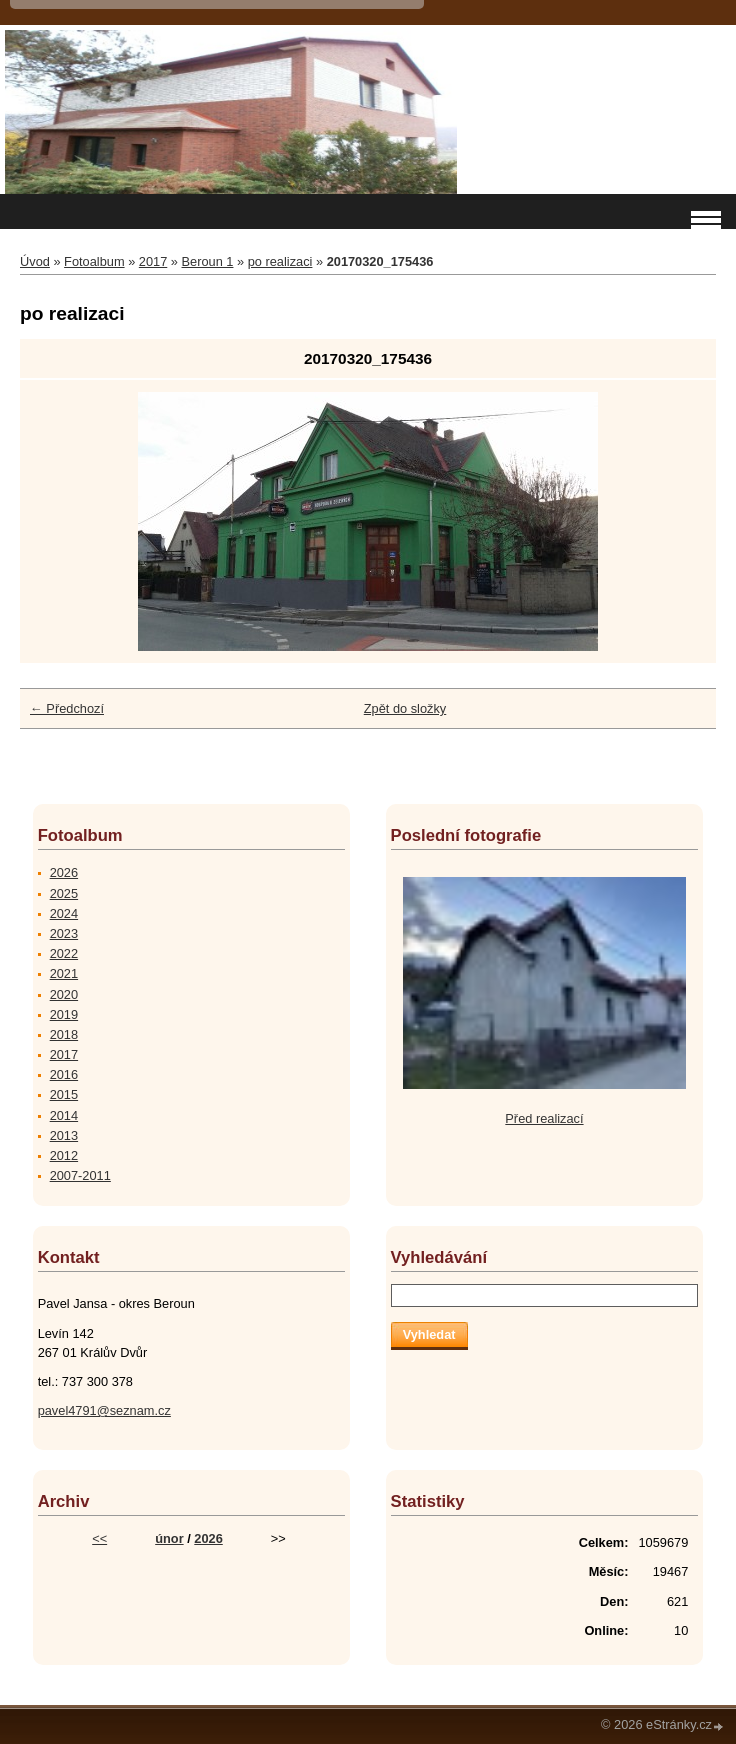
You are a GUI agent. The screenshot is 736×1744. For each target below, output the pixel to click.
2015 (64, 1094)
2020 (64, 994)
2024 (64, 913)
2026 (64, 872)
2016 (64, 1074)
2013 (64, 1135)
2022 (64, 953)
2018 (64, 1034)
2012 (64, 1155)
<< (99, 1538)
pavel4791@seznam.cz (104, 1410)
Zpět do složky (405, 708)
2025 (64, 893)
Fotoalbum (94, 261)
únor (169, 1538)
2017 (153, 261)
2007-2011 (80, 1175)
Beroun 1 (208, 261)
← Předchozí (67, 708)
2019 (64, 1014)
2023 (64, 933)
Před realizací (544, 1118)
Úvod (35, 261)
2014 (64, 1115)
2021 (64, 973)
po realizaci (280, 261)
